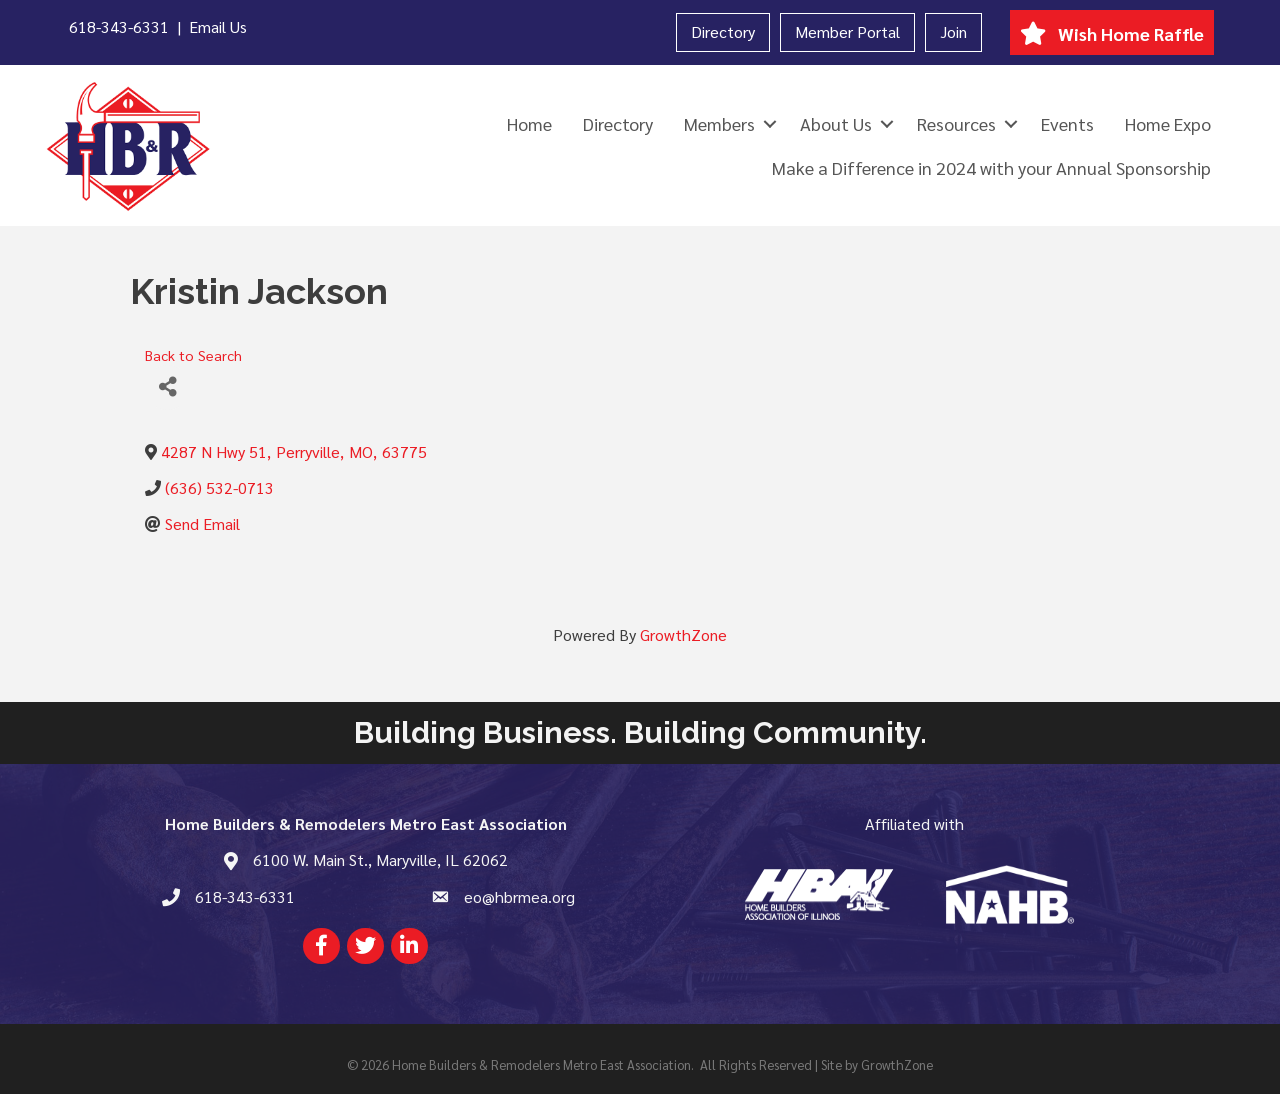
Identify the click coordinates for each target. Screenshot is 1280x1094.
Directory (723, 31)
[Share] (167, 387)
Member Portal (847, 31)
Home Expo (1168, 123)
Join (953, 31)
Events (1067, 123)
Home (529, 123)
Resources (956, 123)
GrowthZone (683, 634)
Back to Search (193, 355)
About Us (836, 123)
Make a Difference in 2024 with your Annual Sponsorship (991, 167)
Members (719, 123)
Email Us (218, 26)
